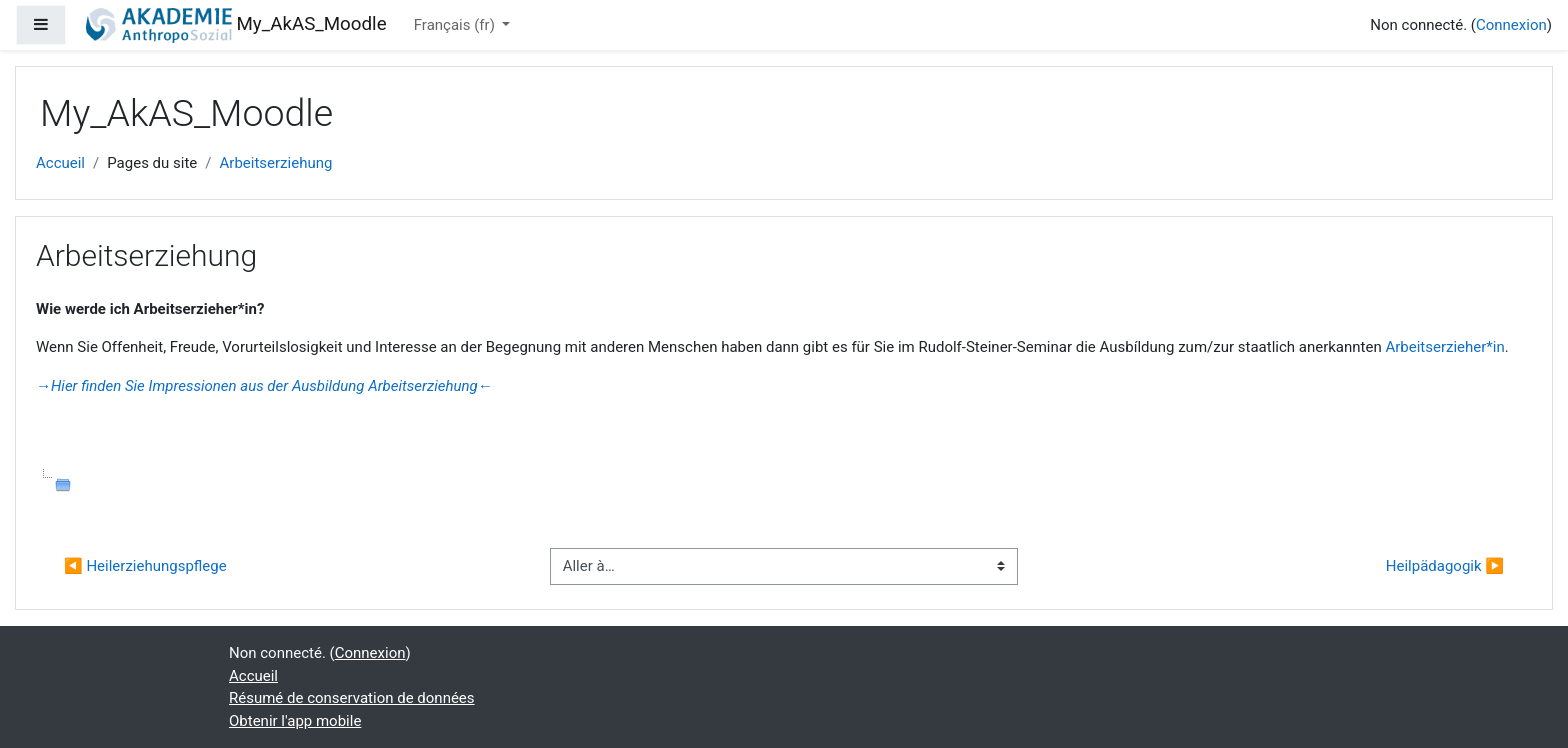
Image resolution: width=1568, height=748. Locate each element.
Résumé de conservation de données (352, 698)
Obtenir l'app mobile (295, 721)
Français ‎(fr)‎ (456, 25)
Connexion (1511, 25)
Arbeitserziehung (276, 163)
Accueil (60, 163)
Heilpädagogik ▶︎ (1445, 566)
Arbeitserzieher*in (1444, 347)
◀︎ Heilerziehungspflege (145, 566)
